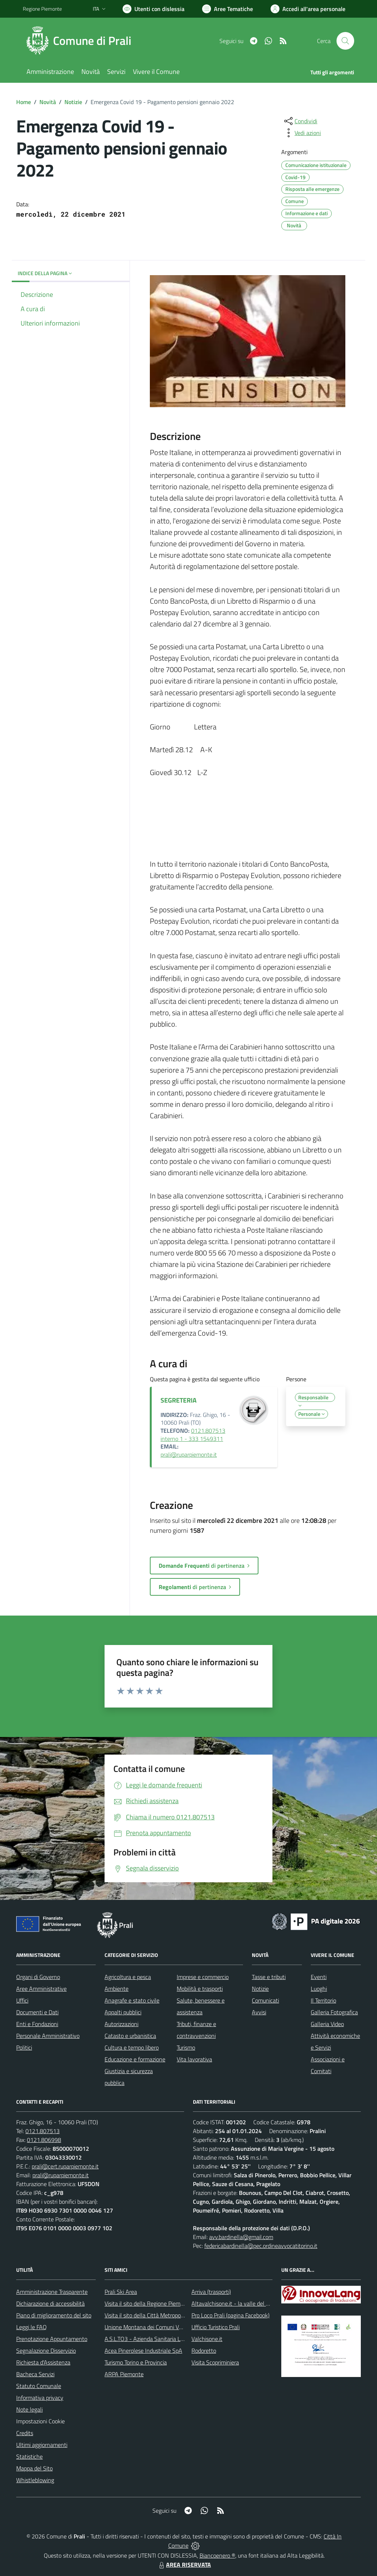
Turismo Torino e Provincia (136, 2362)
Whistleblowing (35, 2480)
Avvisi (259, 2012)
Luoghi (319, 1988)
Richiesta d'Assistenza (43, 2362)
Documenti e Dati (37, 2012)
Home (23, 101)
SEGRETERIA (179, 1400)
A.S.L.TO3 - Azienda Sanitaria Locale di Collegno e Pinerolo (176, 2338)
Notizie (73, 101)
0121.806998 (44, 2139)
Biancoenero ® (217, 2555)
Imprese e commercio (203, 1976)
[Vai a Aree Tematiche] (227, 9)
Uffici (22, 2000)
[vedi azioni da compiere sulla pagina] (302, 133)
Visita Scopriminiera (215, 2362)
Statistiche (29, 2456)
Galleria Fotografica (334, 2012)
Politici (24, 2047)
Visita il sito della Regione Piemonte (148, 2303)
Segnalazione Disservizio (46, 2350)
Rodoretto (203, 2350)
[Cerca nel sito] (345, 41)
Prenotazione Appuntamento (51, 2338)
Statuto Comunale (38, 2385)
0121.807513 (42, 2130)
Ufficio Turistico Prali (215, 2327)
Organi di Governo (38, 1976)
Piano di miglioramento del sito (53, 2315)
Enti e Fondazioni (37, 2023)
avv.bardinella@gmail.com (241, 2236)
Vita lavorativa (194, 2059)
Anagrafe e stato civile (132, 2000)
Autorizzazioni (121, 2023)
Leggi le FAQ (31, 2327)
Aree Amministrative (41, 1988)
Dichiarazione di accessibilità (50, 2303)
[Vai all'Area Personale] (308, 9)
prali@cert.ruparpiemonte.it (65, 2166)
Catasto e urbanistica (130, 2035)
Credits (24, 2432)
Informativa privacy (39, 2397)
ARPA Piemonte (124, 2374)
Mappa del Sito (34, 2468)
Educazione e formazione (135, 2059)
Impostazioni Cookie (40, 2421)
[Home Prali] (81, 41)
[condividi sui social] (300, 121)
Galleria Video (327, 2023)
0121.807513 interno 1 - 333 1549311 (193, 1434)
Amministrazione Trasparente (52, 2291)
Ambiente (116, 1988)
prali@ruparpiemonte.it (189, 1454)
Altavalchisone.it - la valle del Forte (235, 2303)
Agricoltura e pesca (128, 1976)
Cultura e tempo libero (132, 2047)
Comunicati (265, 2000)
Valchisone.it (206, 2338)
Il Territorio (323, 2000)
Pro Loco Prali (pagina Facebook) (230, 2315)
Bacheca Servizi (35, 2374)
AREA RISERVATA (184, 2564)
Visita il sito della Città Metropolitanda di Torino (162, 2315)
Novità (47, 101)
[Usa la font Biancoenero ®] (153, 9)
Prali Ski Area (121, 2291)
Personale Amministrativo (48, 2035)
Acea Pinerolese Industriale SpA (143, 2350)
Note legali (29, 2409)
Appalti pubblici (123, 2012)
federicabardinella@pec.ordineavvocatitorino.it (260, 2245)
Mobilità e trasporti (200, 1988)
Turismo (186, 2047)
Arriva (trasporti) (211, 2291)
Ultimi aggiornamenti (41, 2444)
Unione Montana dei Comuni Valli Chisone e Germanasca (174, 2327)
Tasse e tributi (269, 1976)
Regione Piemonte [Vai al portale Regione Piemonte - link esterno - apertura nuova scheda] (42, 9)
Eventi (319, 1976)
